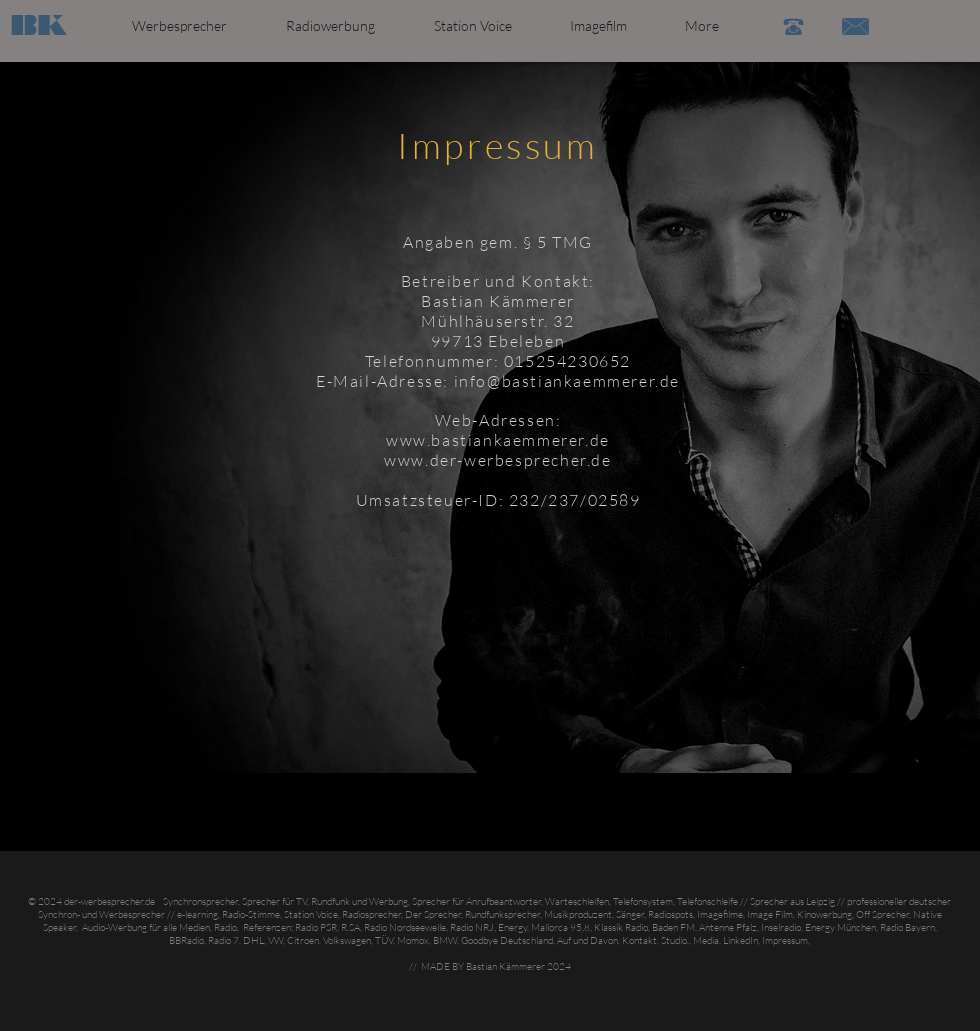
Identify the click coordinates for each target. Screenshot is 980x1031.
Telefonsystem (643, 901)
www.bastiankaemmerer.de (498, 440)
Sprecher (769, 901)
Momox (413, 940)
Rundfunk (330, 901)
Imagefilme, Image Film (745, 914)
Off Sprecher (882, 914)
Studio (674, 940)
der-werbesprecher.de (109, 901)
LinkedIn (740, 940)
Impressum (785, 940)
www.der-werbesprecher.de (497, 460)
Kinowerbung (824, 914)
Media (706, 940)
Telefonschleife (707, 901)
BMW (445, 940)
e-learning (196, 914)
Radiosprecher (371, 914)
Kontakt (639, 940)
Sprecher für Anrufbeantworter (476, 901)
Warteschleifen (577, 901)
